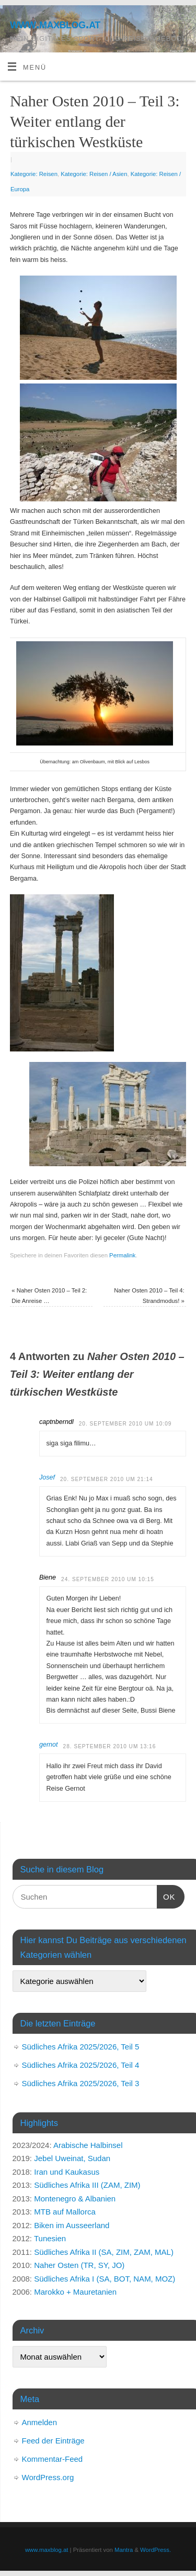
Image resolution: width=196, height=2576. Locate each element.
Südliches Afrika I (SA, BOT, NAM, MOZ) (104, 2278)
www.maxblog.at (55, 23)
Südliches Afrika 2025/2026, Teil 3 (81, 2083)
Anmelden (39, 2422)
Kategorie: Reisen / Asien (94, 174)
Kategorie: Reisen (33, 174)
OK (166, 1895)
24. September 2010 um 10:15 (107, 1579)
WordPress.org (48, 2477)
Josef (47, 1477)
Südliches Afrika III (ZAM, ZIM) (87, 2184)
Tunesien (50, 2238)
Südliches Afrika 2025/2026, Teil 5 (81, 2046)
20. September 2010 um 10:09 (125, 1424)
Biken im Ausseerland (71, 2225)
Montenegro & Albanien (75, 2198)
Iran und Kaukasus (66, 2171)
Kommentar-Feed (52, 2458)
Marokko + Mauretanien (75, 2291)
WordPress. (155, 2550)
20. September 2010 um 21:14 (106, 1479)
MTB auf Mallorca (65, 2211)
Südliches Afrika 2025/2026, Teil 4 (81, 2064)
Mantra (123, 2550)
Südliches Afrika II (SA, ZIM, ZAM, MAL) (104, 2252)
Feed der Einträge (53, 2440)
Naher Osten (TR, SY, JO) (79, 2265)
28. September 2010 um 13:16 (109, 1746)
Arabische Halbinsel (88, 2145)
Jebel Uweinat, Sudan (72, 2158)
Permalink (122, 1255)
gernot (48, 1744)
